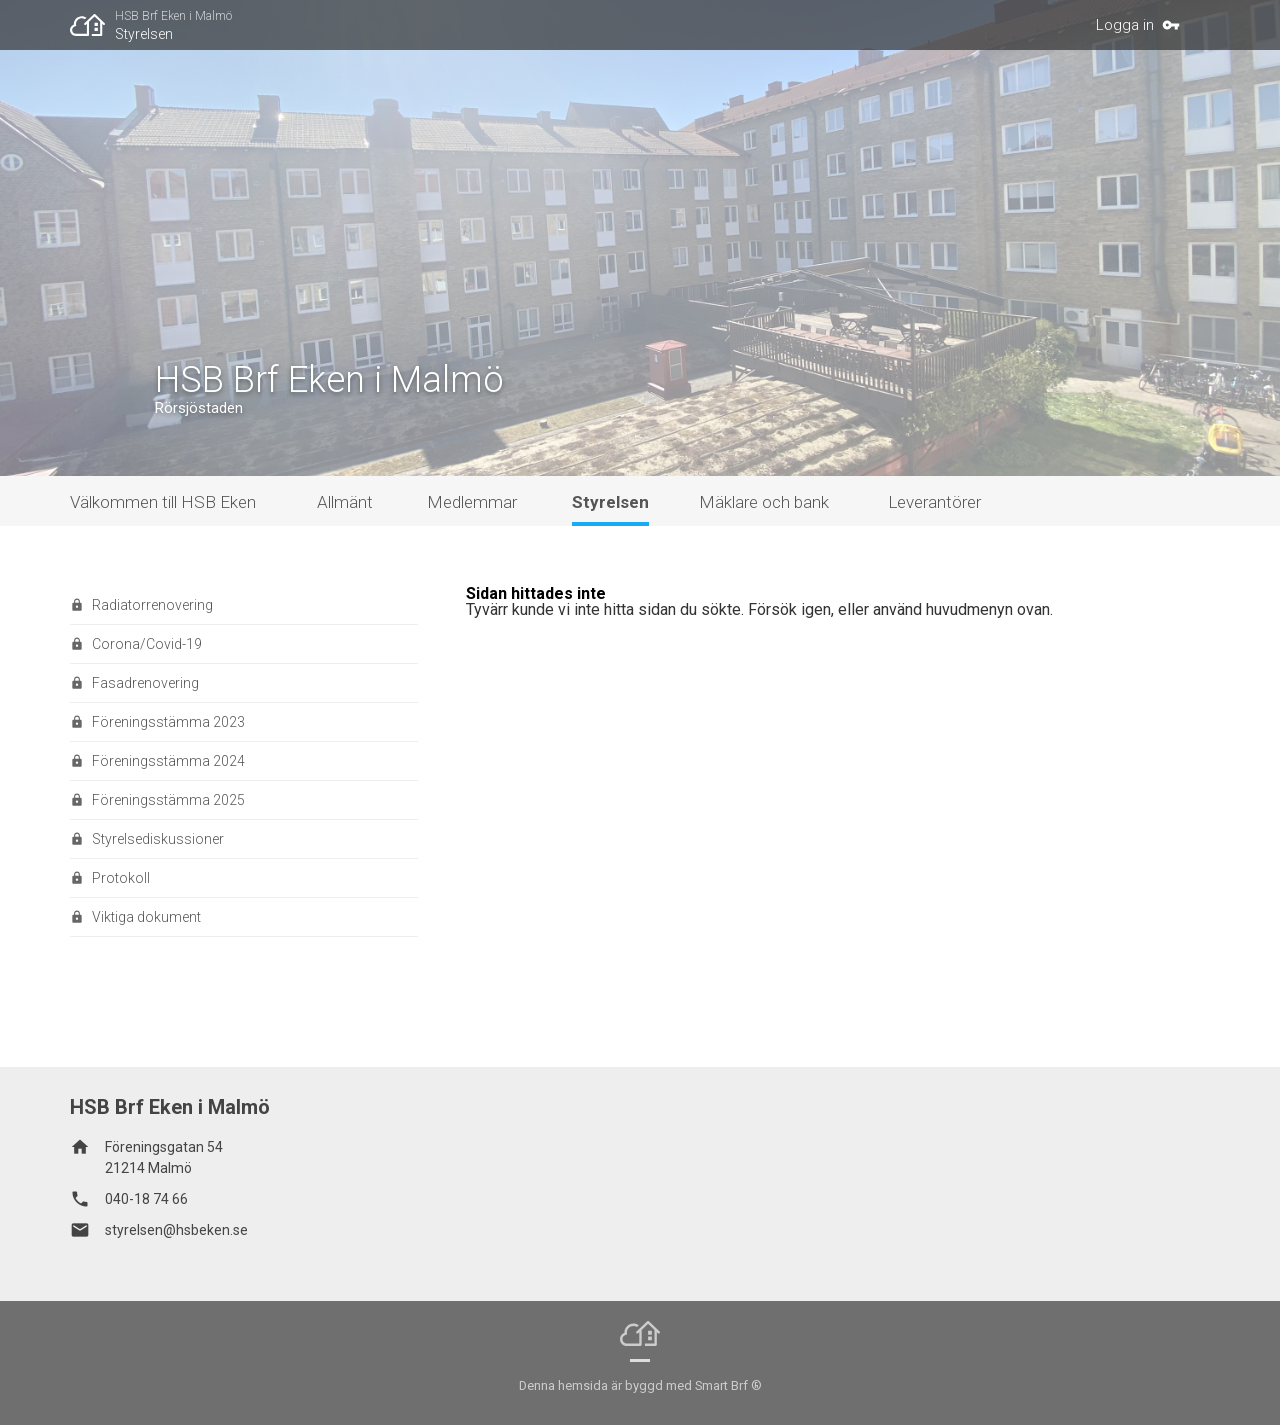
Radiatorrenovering (152, 605)
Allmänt (345, 502)
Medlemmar (472, 502)
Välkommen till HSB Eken (163, 502)
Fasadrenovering (145, 683)
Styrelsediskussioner (158, 839)
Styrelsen (144, 34)
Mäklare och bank (764, 502)
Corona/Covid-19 (147, 644)
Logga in (1125, 25)
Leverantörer (934, 502)
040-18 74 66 (146, 1199)
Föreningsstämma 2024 (168, 761)
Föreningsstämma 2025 (168, 800)
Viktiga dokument (146, 917)
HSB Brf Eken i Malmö (173, 16)
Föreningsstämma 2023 (168, 722)
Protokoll (121, 878)
